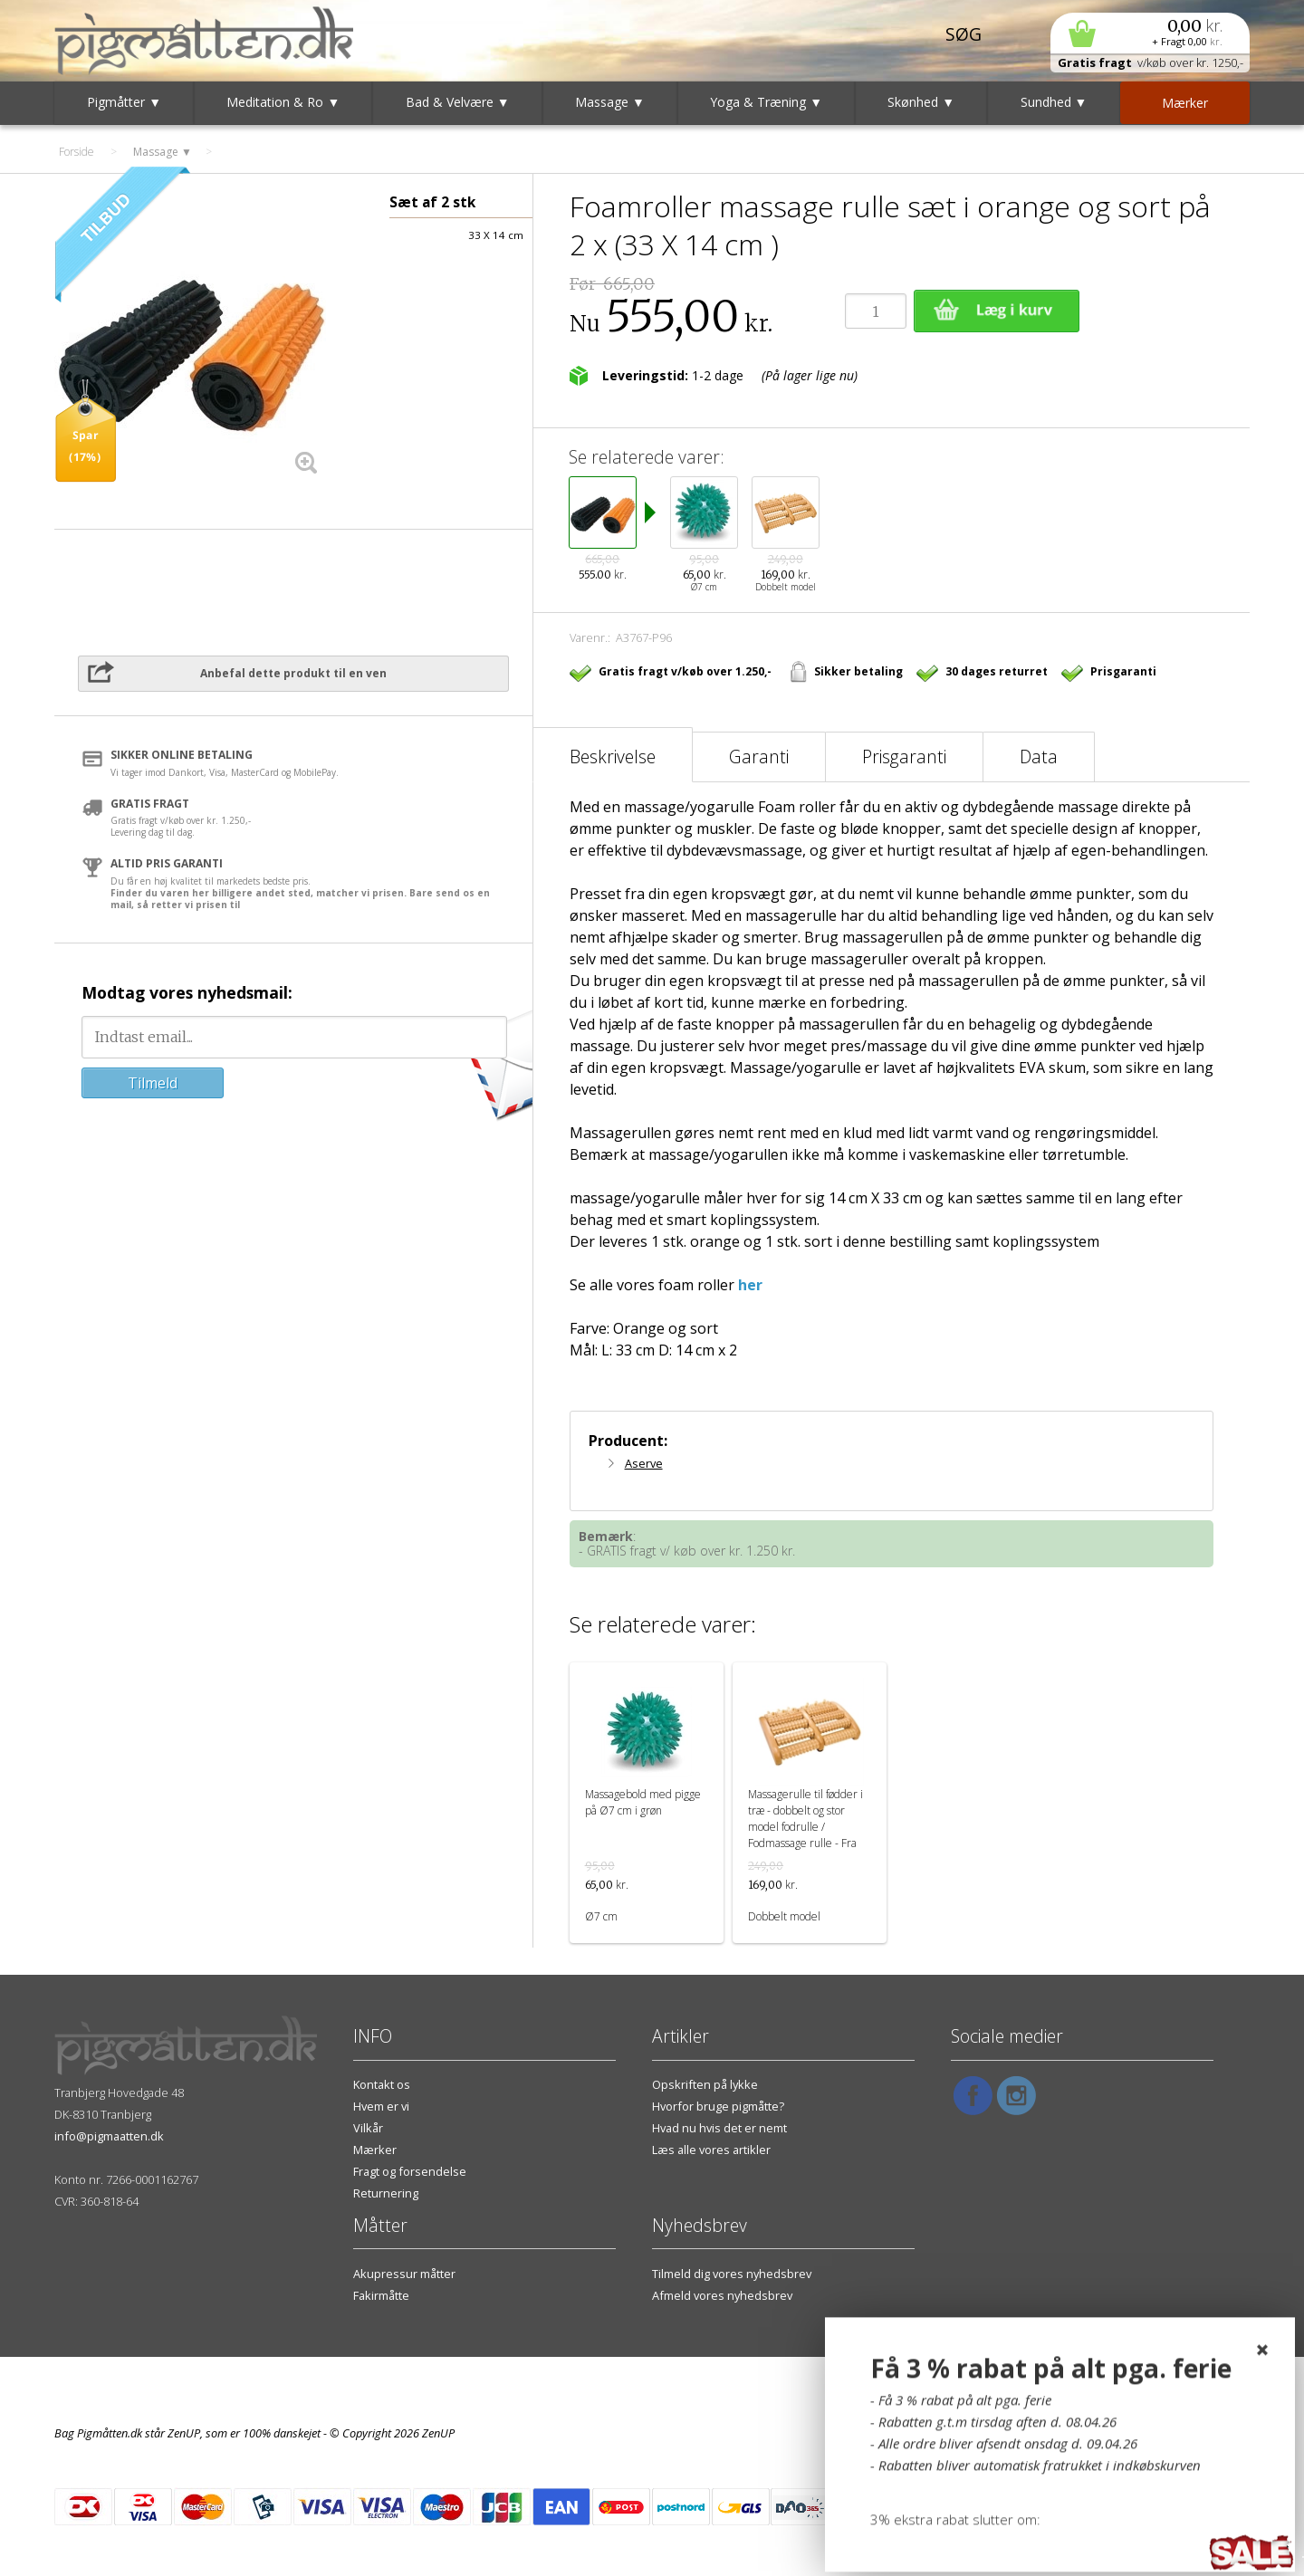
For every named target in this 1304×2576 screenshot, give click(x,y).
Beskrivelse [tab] (613, 756)
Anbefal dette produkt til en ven (293, 673)
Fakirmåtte (381, 2295)
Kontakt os (381, 2084)
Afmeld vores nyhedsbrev (722, 2295)
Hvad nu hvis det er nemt (719, 2128)
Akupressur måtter (404, 2273)
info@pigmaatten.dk (109, 2136)
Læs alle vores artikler (711, 2149)
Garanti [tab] (759, 756)
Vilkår (368, 2128)
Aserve (644, 1463)
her (750, 1285)
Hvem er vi (381, 2106)
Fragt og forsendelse (409, 2171)
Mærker (375, 2149)
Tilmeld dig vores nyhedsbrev (731, 2273)
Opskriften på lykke (705, 2084)
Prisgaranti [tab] (904, 756)
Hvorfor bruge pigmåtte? (718, 2106)
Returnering (385, 2193)
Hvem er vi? (1219, 2411)
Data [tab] (1039, 756)
